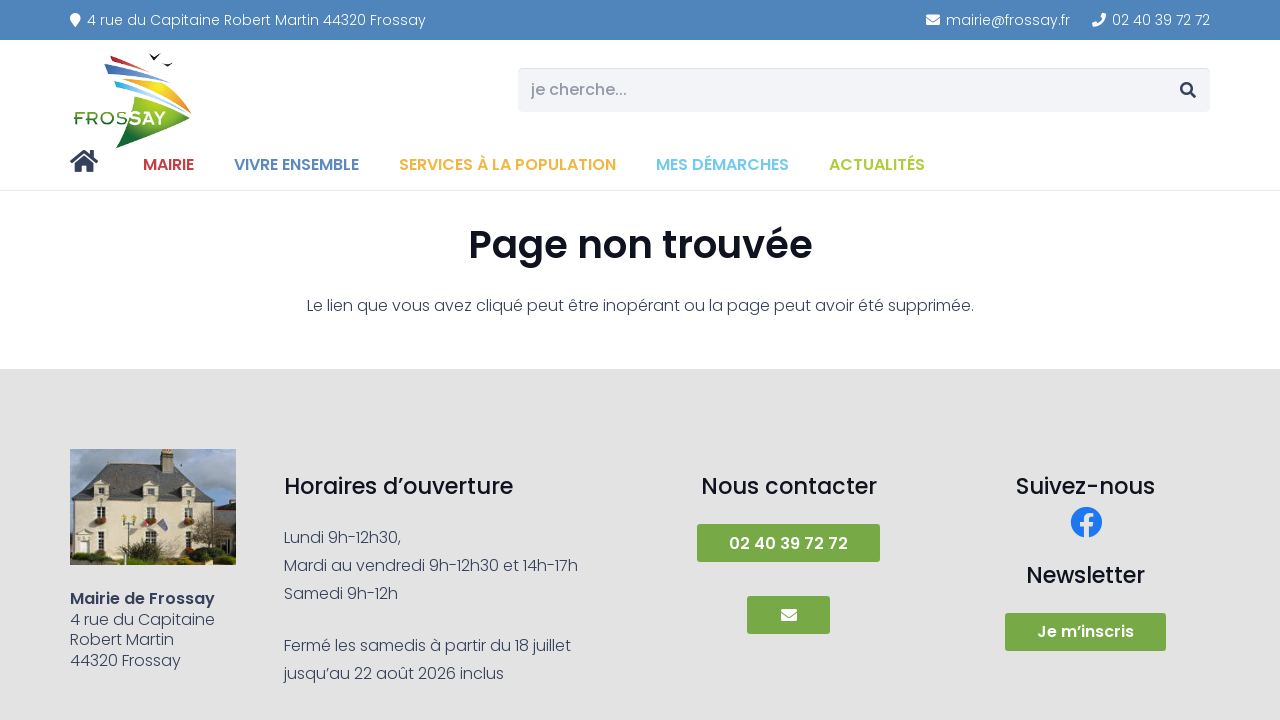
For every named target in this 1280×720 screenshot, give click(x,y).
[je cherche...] (864, 90)
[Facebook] (1086, 522)
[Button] (788, 615)
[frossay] (134, 100)
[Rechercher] (1187, 90)
